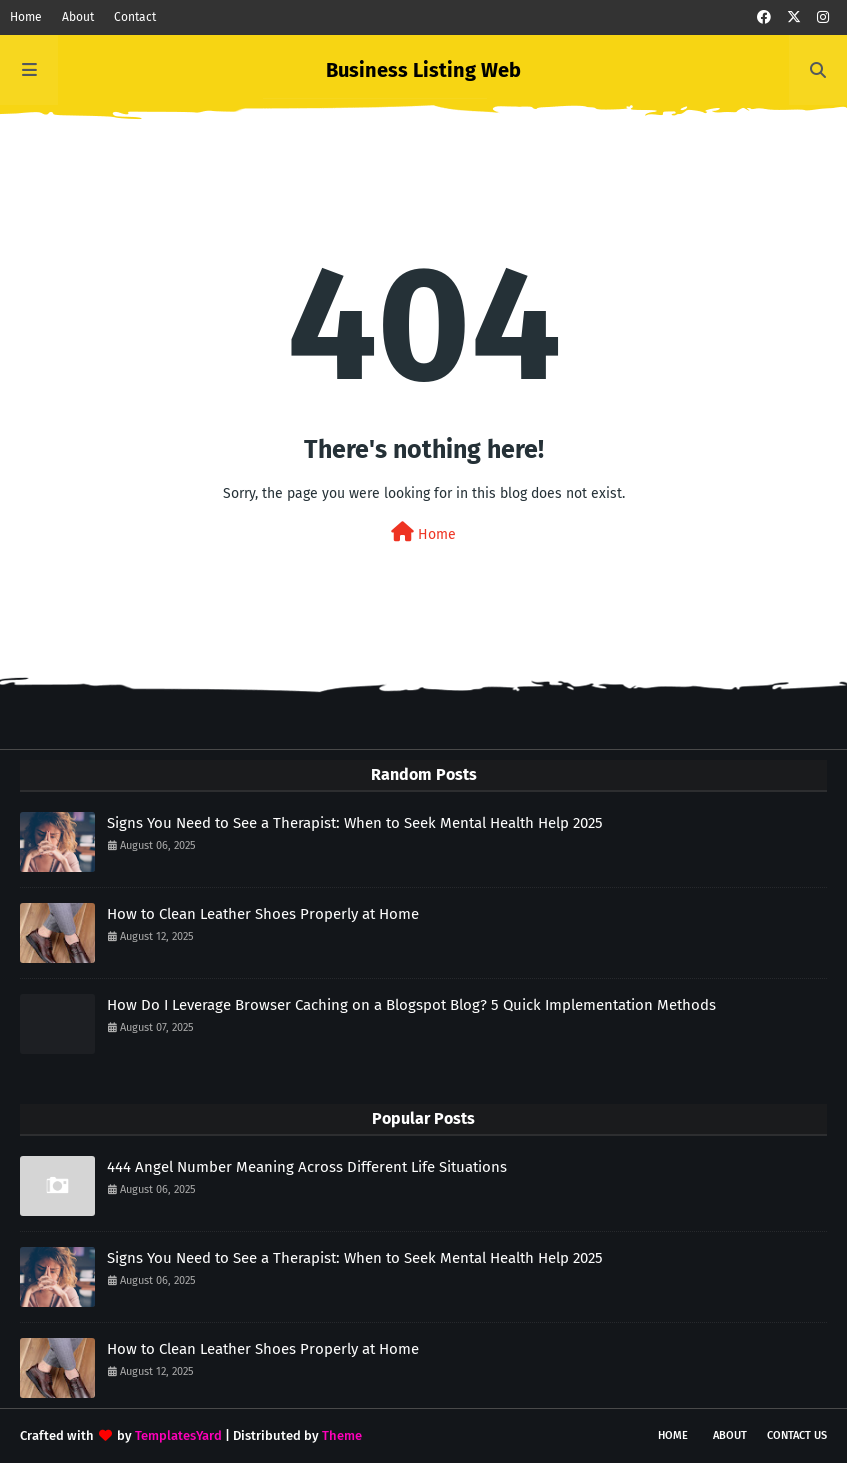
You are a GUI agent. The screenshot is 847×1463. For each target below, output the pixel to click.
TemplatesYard (178, 1435)
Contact (135, 17)
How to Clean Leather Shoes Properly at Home (263, 914)
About (78, 17)
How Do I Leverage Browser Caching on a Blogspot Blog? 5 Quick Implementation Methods (411, 1005)
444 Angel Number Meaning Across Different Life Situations (307, 1167)
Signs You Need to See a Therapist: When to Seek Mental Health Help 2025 (355, 823)
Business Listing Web (423, 70)
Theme (342, 1435)
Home (26, 17)
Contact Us (797, 1435)
